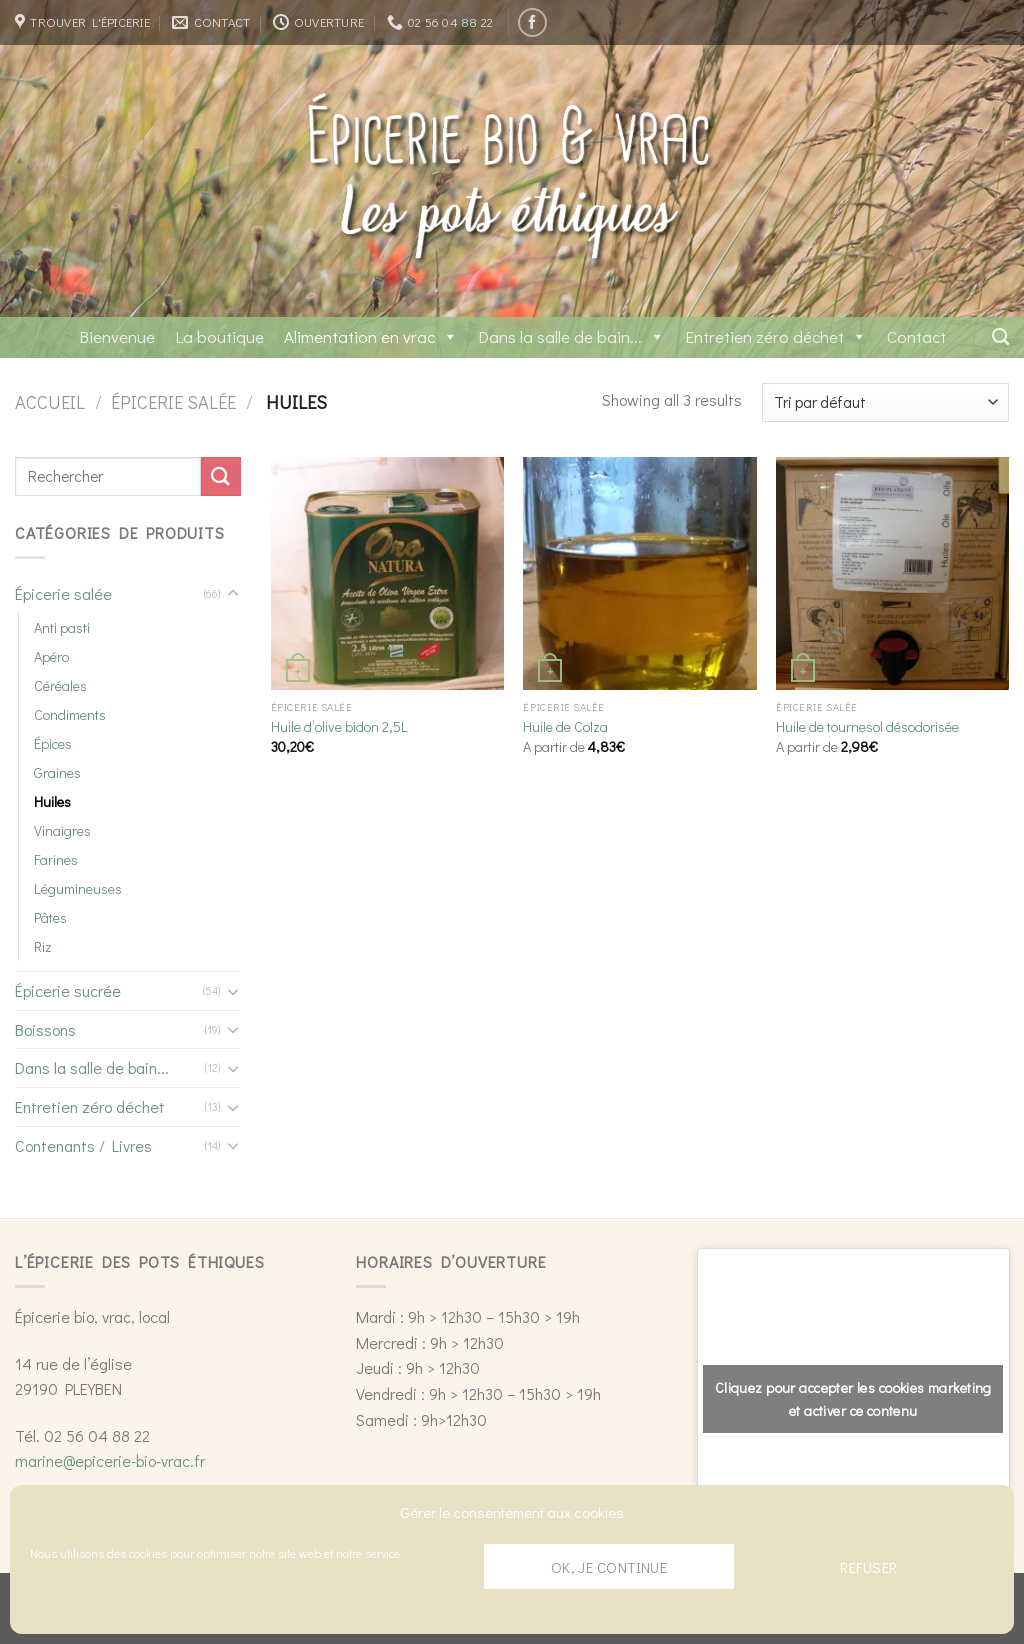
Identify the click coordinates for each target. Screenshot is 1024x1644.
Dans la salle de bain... (571, 336)
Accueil (50, 402)
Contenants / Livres (83, 1145)
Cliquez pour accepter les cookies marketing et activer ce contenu (853, 1399)
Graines (57, 772)
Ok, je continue (609, 1567)
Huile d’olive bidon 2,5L (339, 727)
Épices (53, 743)
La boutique (219, 336)
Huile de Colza (565, 727)
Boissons (45, 1029)
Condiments (70, 714)
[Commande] (885, 402)
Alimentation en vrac (371, 336)
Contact (916, 336)
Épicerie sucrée (68, 990)
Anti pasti (62, 627)
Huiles (52, 801)
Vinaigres (62, 830)
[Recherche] (1000, 337)
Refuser (868, 1567)
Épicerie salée (173, 402)
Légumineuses (78, 888)
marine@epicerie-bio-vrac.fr (110, 1460)
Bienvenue (117, 336)
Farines (56, 859)
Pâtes (50, 917)
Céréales (60, 685)
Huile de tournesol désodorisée (867, 727)
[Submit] (221, 476)
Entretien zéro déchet (776, 336)
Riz (43, 946)
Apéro (51, 656)
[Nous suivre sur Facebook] (532, 22)
